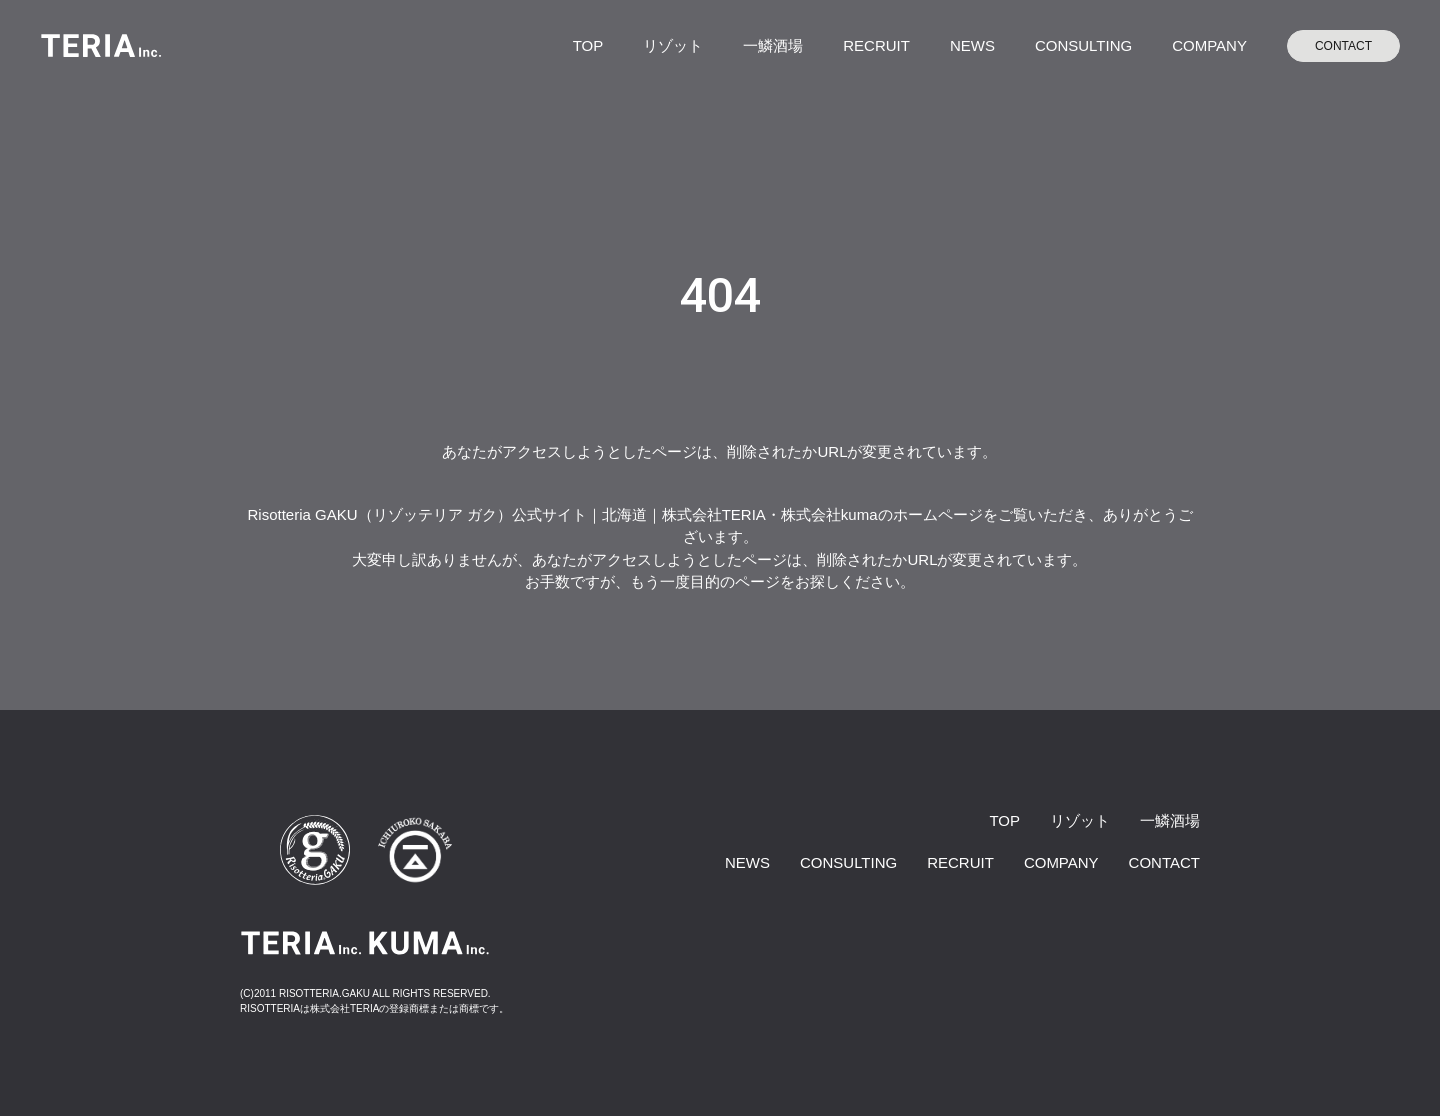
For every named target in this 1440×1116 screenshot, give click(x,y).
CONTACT (1343, 46)
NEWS (972, 45)
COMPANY (1209, 45)
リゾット (673, 45)
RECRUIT (876, 45)
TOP (588, 45)
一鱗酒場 (773, 45)
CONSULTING (1083, 45)
